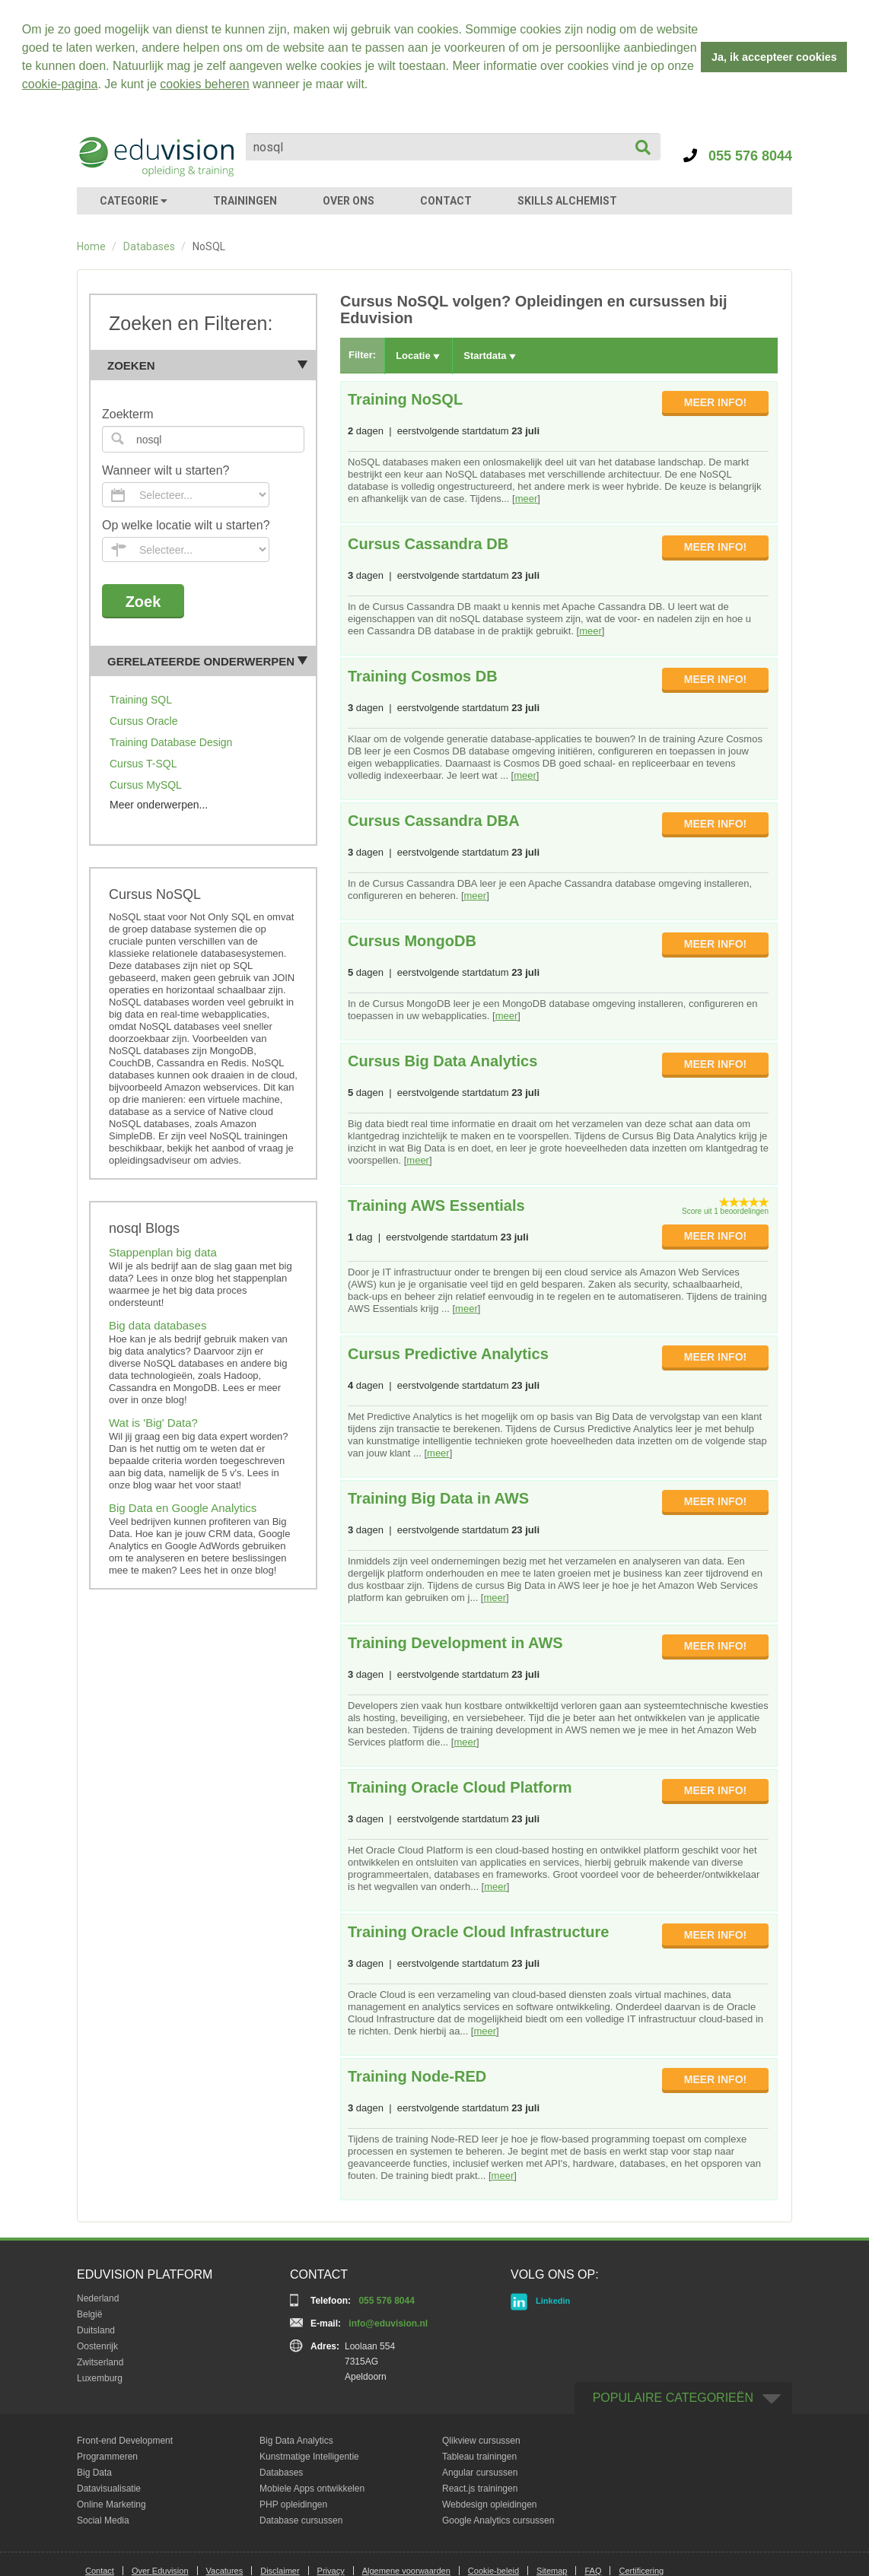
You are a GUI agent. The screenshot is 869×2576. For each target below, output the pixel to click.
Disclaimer (279, 2570)
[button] (373, 86)
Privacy (331, 2570)
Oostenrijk (97, 2346)
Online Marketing (111, 2504)
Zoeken (207, 365)
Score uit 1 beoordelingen (725, 1211)
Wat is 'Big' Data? (153, 1422)
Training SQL (141, 700)
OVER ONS (348, 201)
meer (526, 498)
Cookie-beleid (493, 2570)
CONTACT (446, 201)
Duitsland (96, 2330)
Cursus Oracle (143, 721)
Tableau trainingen (479, 2456)
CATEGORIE (133, 201)
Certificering (641, 2570)
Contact (99, 2570)
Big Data (94, 2472)
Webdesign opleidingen (489, 2504)
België (89, 2314)
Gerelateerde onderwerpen (207, 661)
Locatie (418, 356)
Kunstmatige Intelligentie (309, 2456)
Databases (149, 246)
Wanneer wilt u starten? (165, 470)
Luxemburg (100, 2378)
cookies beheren (204, 84)
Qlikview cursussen (481, 2440)
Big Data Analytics (296, 2440)
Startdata (489, 356)
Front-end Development (125, 2440)
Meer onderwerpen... (159, 805)
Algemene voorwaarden (406, 2570)
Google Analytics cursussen (498, 2520)
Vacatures (225, 2570)
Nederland (98, 2298)
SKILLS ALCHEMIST (567, 201)
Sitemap (551, 2570)
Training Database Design (171, 742)
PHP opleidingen (293, 2504)
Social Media (103, 2520)
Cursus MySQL (146, 785)
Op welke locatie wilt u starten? (186, 525)
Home (91, 246)
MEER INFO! (715, 402)
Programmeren (107, 2456)
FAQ (592, 2570)
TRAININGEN (245, 201)
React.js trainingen (479, 2488)
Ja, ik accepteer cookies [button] (774, 57)
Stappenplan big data (163, 1252)
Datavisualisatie (109, 2488)
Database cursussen (300, 2520)
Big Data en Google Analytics (182, 1507)
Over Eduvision (160, 2570)
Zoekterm (128, 414)
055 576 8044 (737, 156)
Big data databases (157, 1325)
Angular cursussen (479, 2472)
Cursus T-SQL (143, 764)
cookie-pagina (60, 84)
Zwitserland (100, 2362)
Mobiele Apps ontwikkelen (311, 2488)
